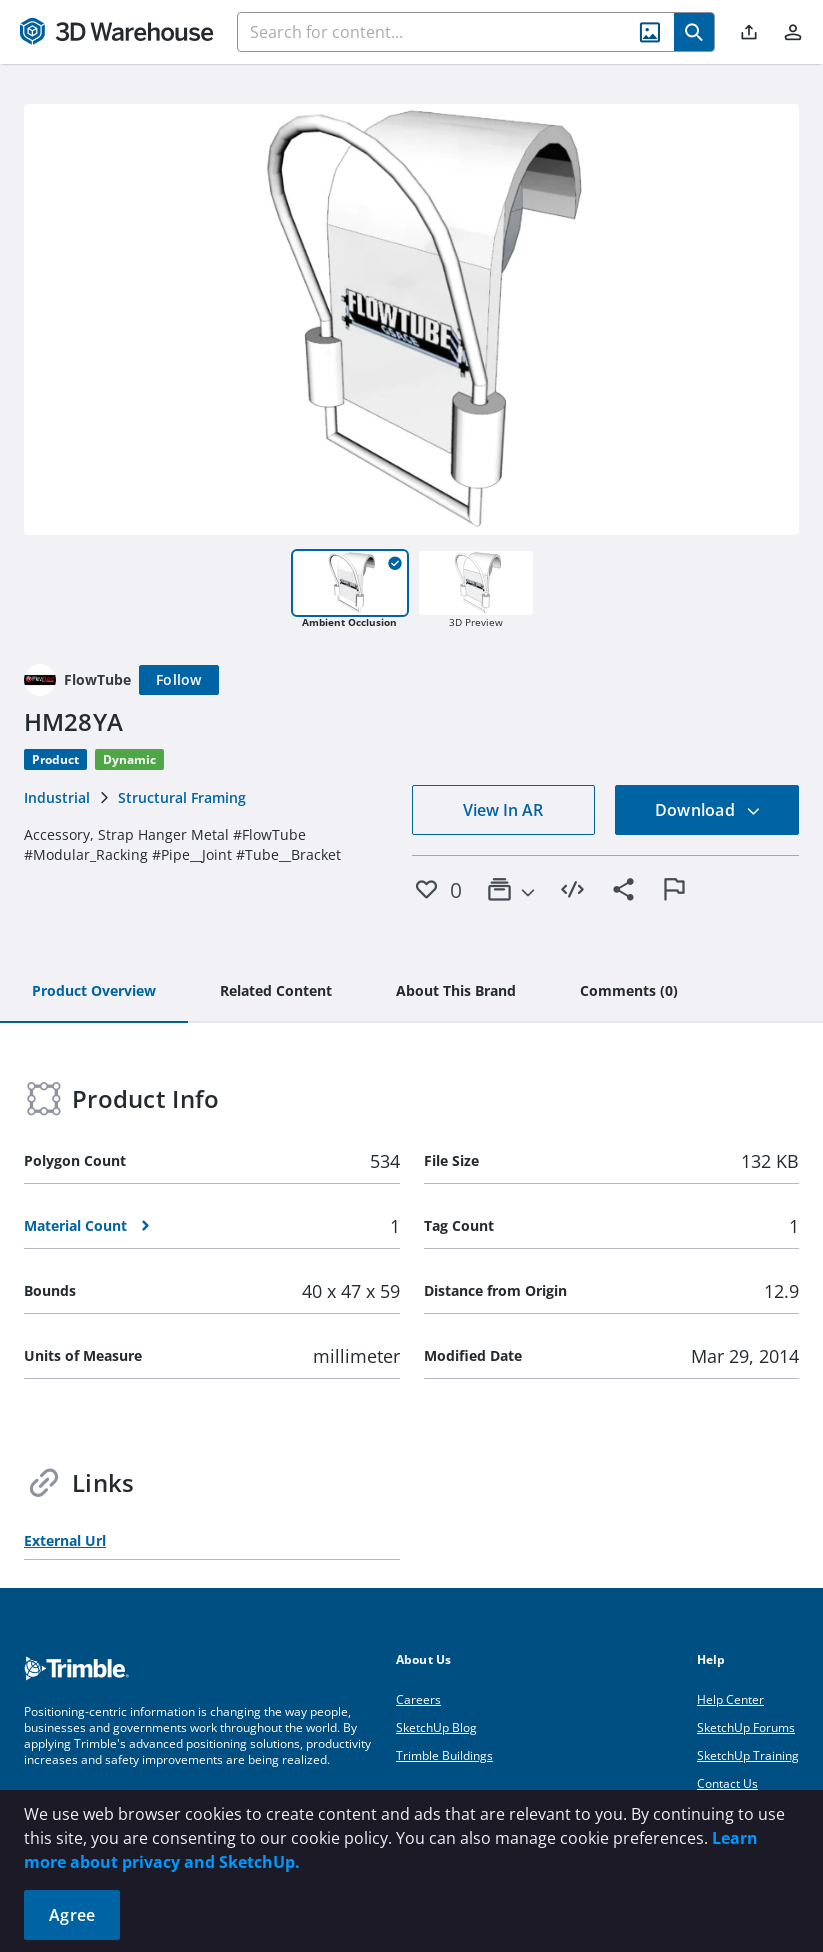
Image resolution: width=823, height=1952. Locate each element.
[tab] (94, 992)
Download (708, 810)
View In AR (503, 810)
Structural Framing (182, 797)
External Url (65, 1540)
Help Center (730, 1699)
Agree (72, 1915)
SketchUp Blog (436, 1727)
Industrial (57, 797)
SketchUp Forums (746, 1727)
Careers (418, 1699)
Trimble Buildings (444, 1755)
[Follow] (179, 680)
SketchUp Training (748, 1755)
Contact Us (727, 1783)
